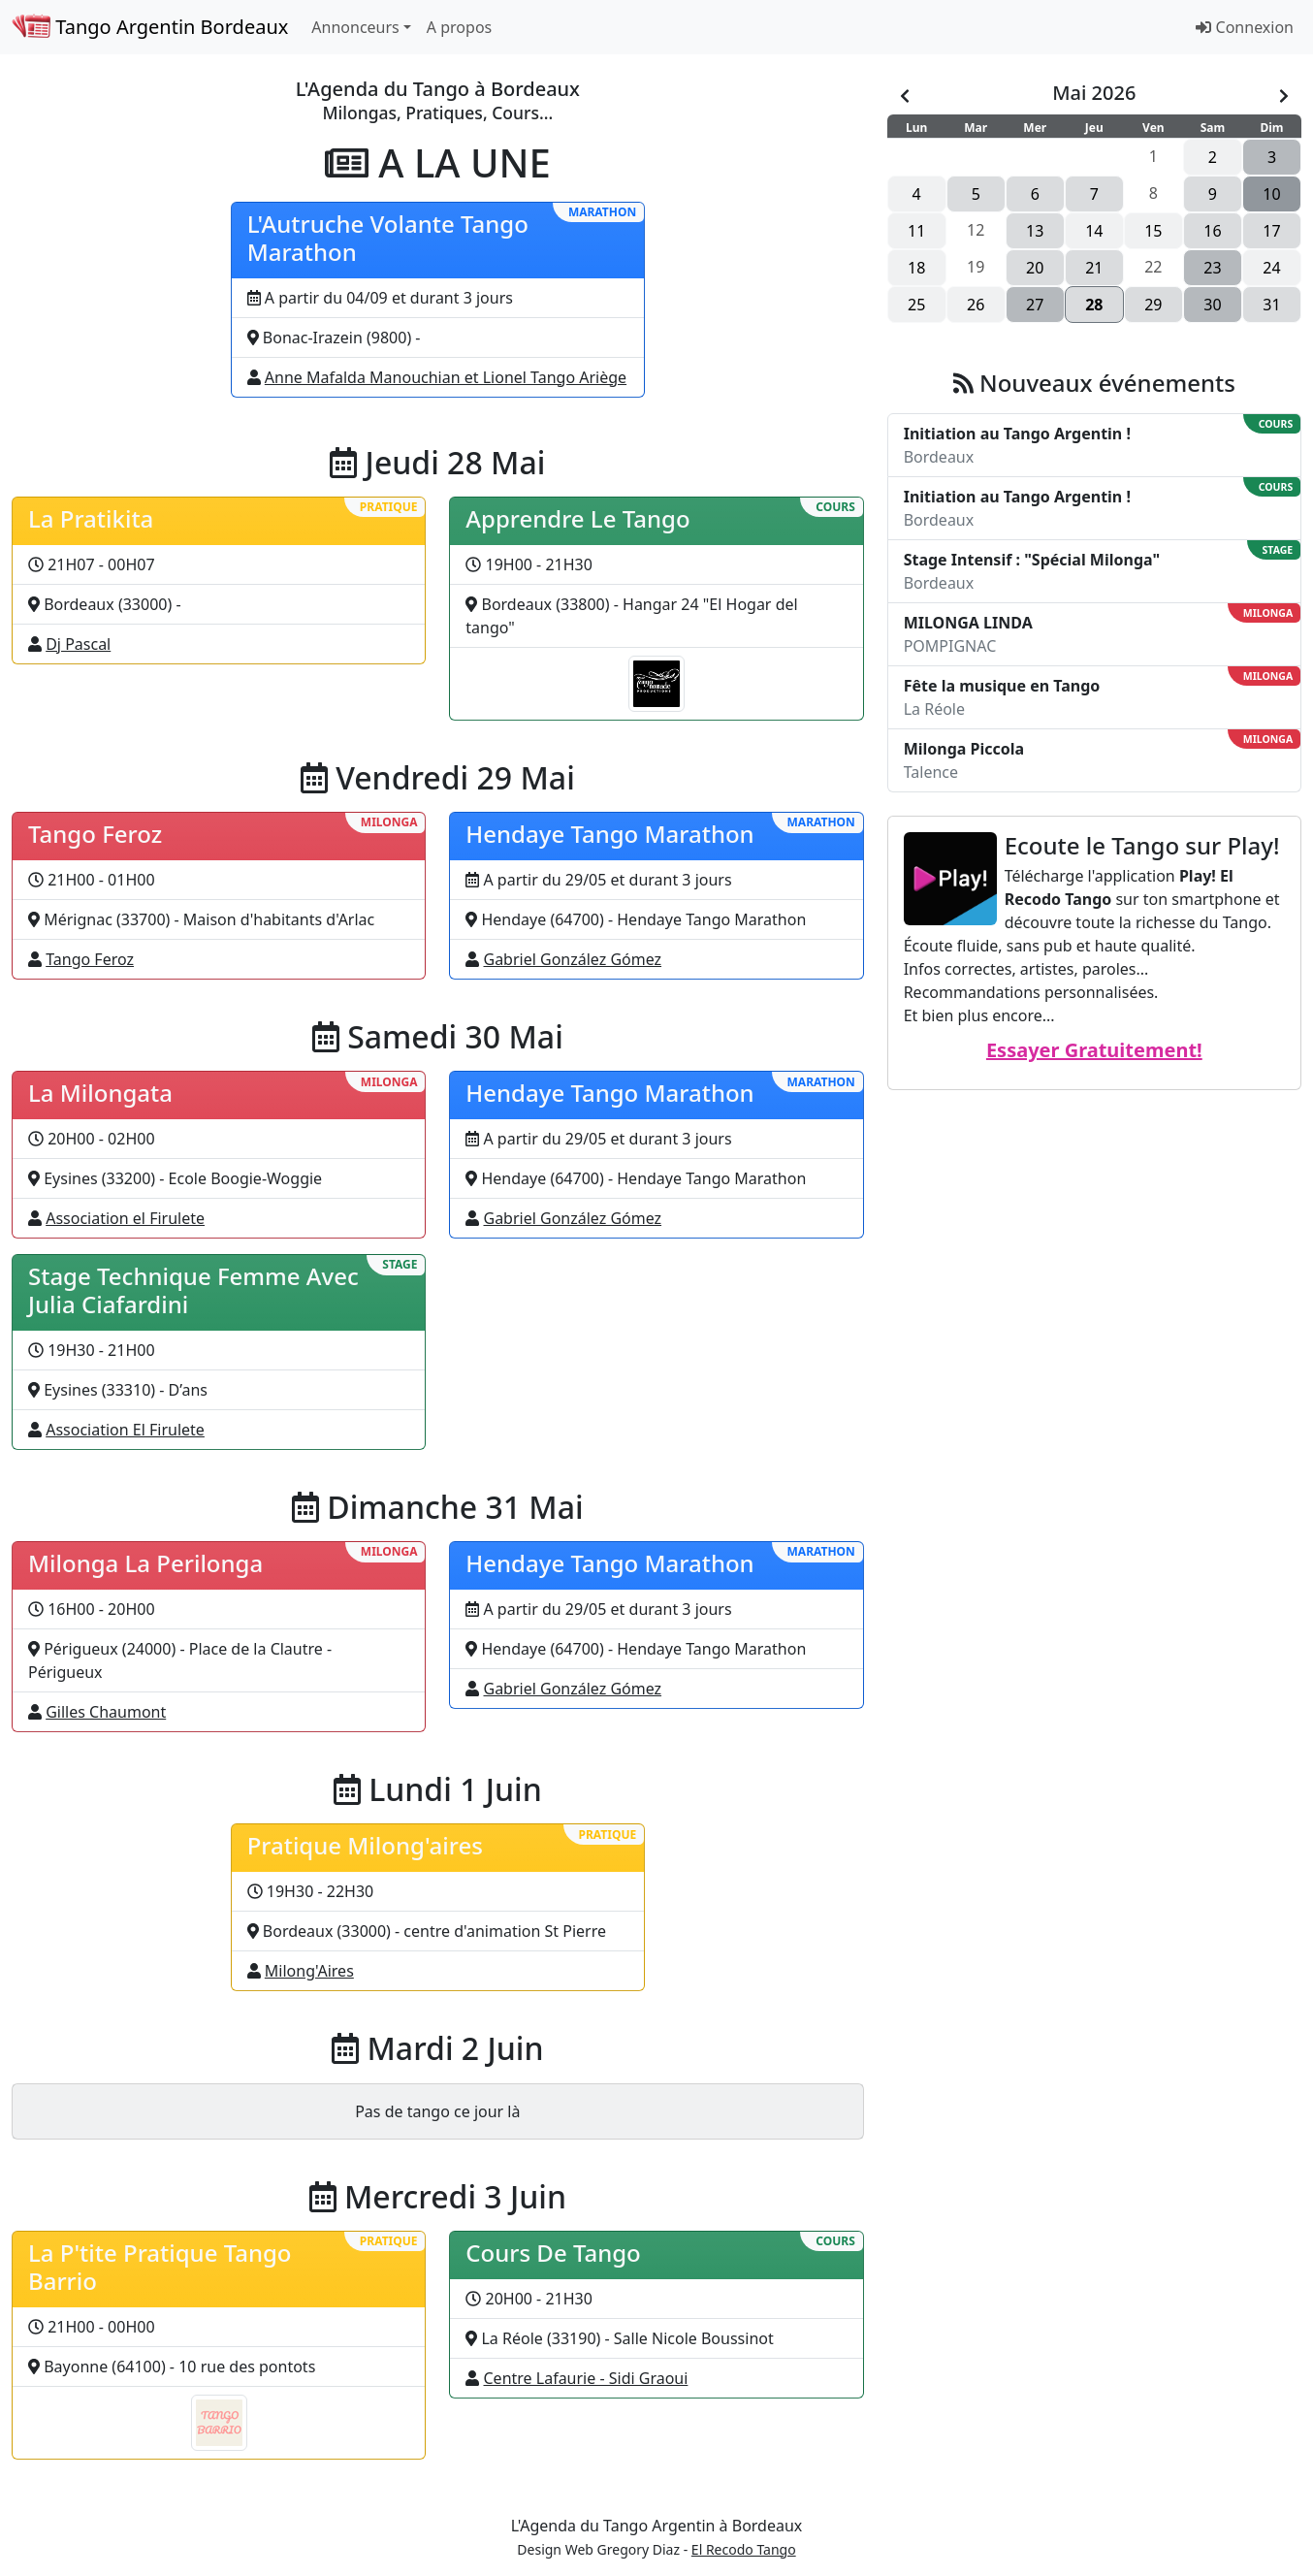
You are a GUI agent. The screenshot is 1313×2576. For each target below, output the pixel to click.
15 (1153, 231)
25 (916, 304)
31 (1271, 304)
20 (1034, 267)
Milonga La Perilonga (145, 1563)
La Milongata (100, 1093)
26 (975, 304)
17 (1271, 231)
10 (1271, 194)
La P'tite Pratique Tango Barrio (160, 2267)
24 (1271, 267)
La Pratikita (90, 518)
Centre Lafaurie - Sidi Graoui (586, 2378)
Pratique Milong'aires (365, 1845)
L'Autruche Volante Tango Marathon (387, 238)
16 (1212, 231)
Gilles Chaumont (106, 1712)
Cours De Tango (552, 2253)
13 (1034, 231)
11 (916, 231)
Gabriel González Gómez (573, 959)
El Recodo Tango (743, 2549)
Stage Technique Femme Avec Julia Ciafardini (193, 1290)
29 (1153, 304)
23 (1212, 267)
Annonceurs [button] (355, 27)
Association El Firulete (125, 1429)
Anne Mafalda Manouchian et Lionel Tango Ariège (445, 377)
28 (1094, 304)
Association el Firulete (125, 1218)
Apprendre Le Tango (577, 518)
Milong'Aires (309, 1970)
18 (916, 267)
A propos (459, 27)
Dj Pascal (78, 644)
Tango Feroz (95, 834)
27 (1034, 304)
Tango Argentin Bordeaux (150, 27)
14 (1094, 231)
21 (1094, 267)
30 (1212, 304)
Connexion (1245, 27)
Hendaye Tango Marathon (609, 834)
